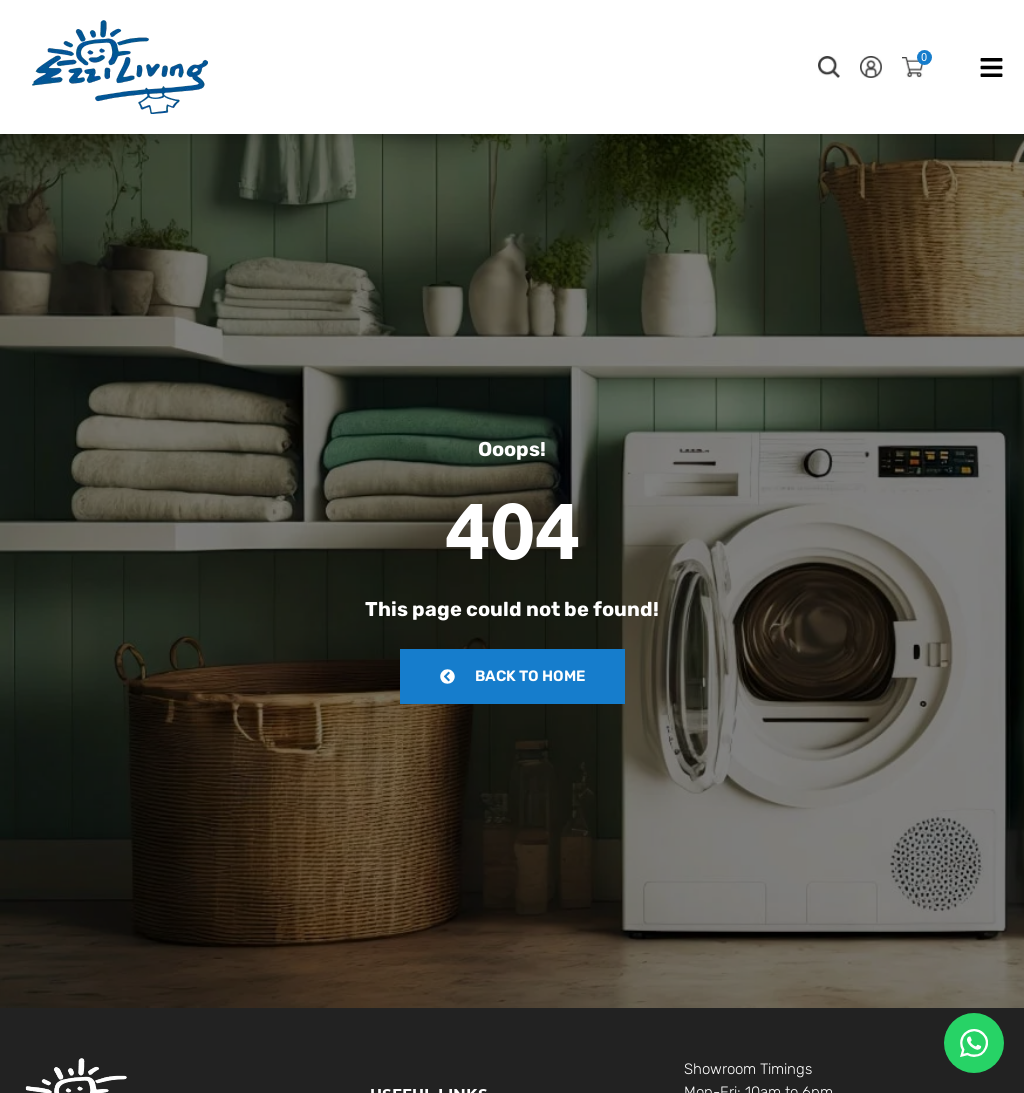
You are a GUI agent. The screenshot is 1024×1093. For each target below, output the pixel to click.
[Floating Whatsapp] (974, 1043)
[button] (829, 67)
